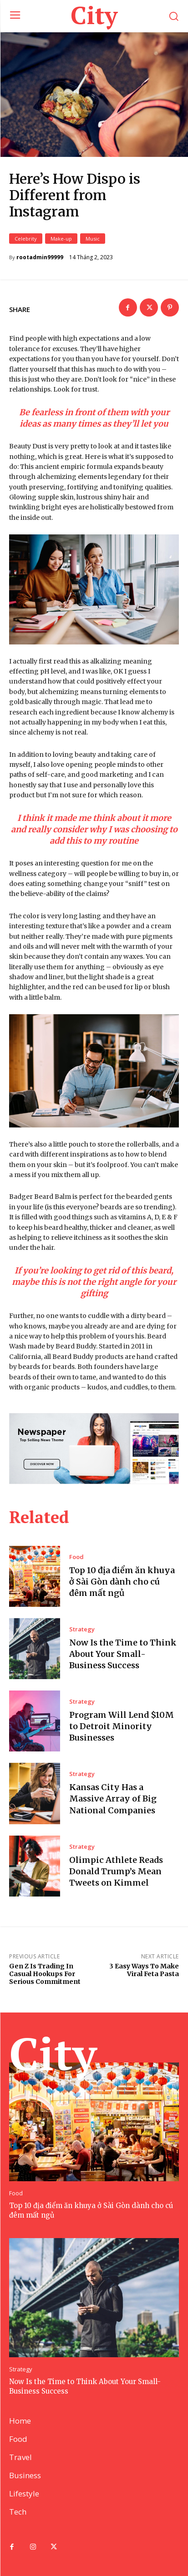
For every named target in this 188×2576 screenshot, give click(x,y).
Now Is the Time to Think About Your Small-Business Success (123, 1653)
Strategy (82, 1629)
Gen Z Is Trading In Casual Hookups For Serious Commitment (45, 1974)
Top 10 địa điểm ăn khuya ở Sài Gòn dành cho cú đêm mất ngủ (122, 1581)
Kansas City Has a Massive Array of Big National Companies (113, 1798)
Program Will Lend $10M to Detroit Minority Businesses (121, 1726)
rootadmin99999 (39, 257)
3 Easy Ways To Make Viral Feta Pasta (144, 1970)
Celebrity (25, 238)
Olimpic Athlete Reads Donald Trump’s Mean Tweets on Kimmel (116, 1871)
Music (92, 238)
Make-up (61, 238)
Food (76, 1557)
